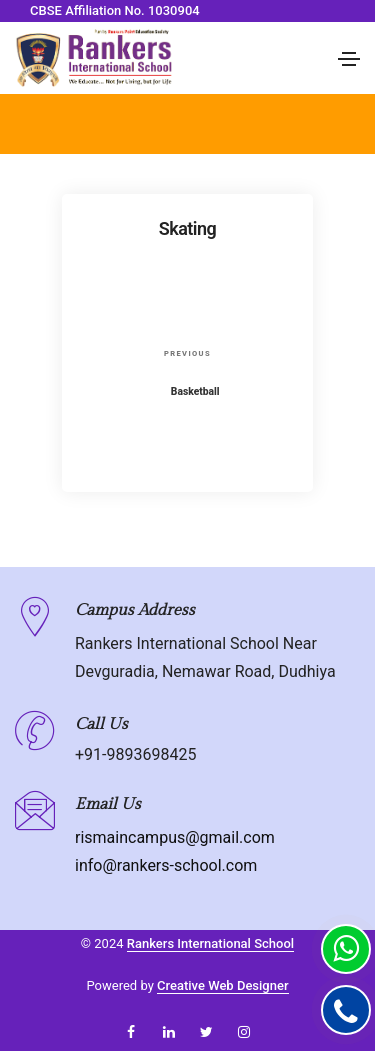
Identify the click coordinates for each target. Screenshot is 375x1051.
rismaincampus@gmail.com (175, 837)
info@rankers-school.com (166, 865)
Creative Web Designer (223, 985)
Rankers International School (210, 943)
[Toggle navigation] (349, 59)
